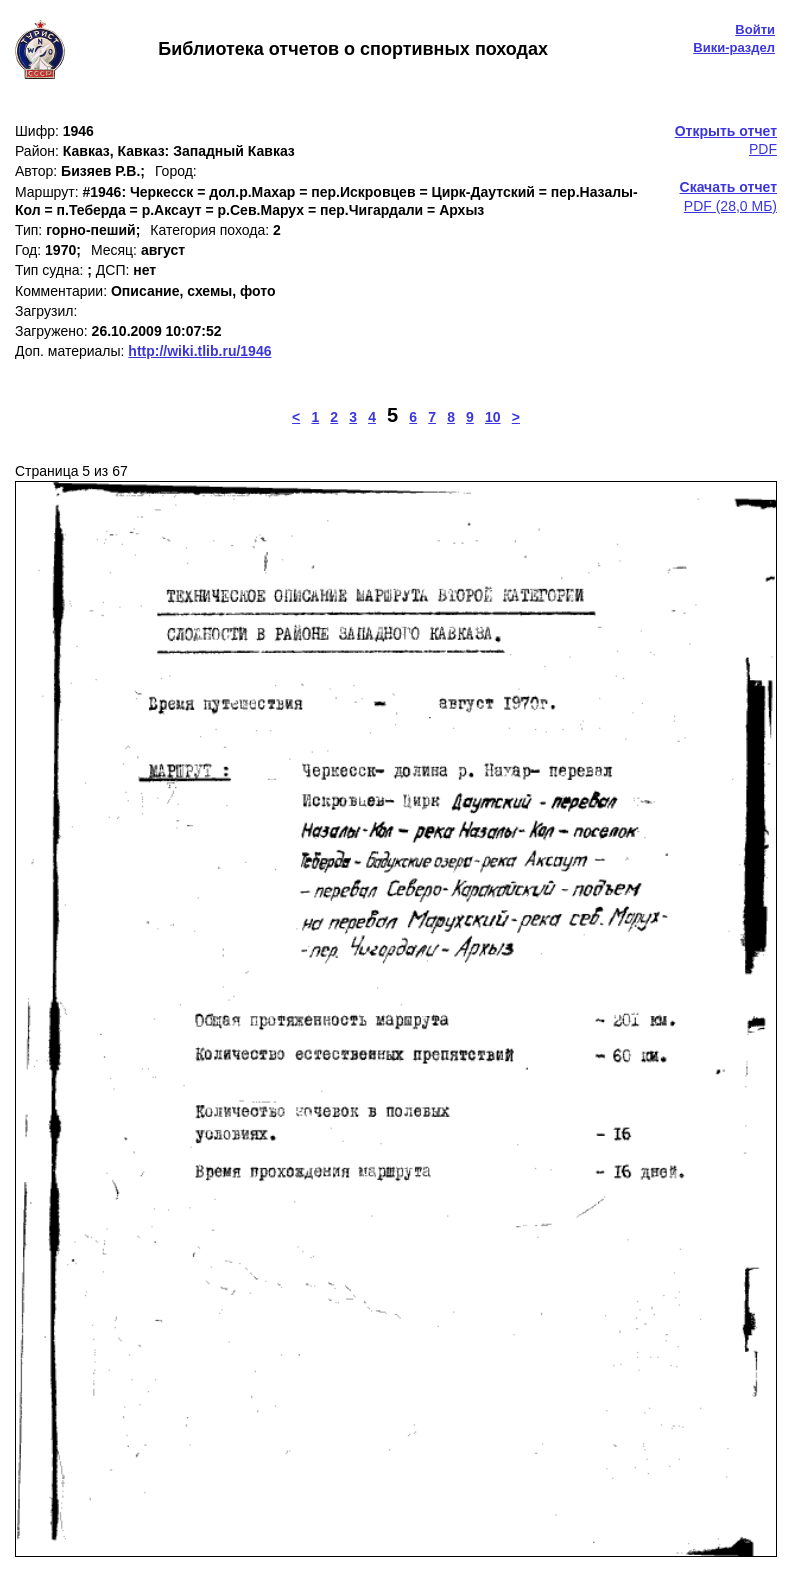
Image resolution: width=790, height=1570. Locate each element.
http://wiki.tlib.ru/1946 (199, 351)
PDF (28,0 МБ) (728, 196)
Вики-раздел (734, 47)
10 (493, 417)
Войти (755, 29)
